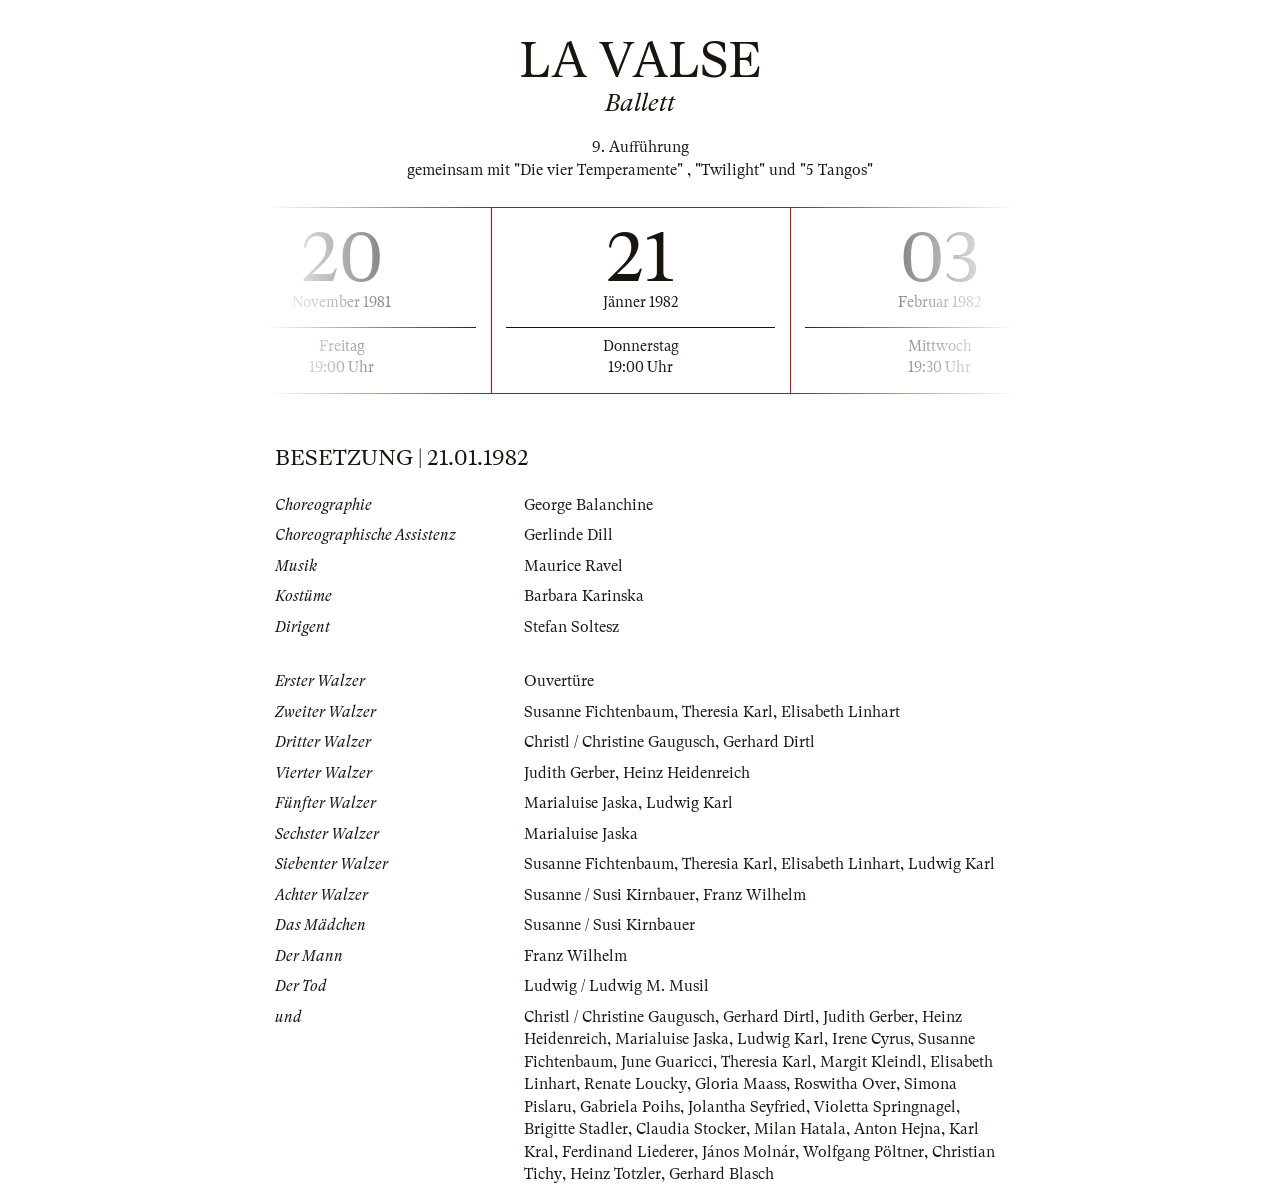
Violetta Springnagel (885, 1107)
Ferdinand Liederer (628, 1152)
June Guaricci (667, 1062)
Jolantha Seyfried (747, 1107)
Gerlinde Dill (568, 535)
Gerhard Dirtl (769, 742)
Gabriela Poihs (630, 1107)
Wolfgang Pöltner (863, 1152)
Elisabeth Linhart (840, 712)
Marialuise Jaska (581, 803)
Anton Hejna (897, 1129)
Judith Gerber (569, 773)
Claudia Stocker (691, 1129)
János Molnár (748, 1152)
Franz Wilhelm (754, 895)
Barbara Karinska (584, 596)
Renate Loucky (635, 1084)
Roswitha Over (844, 1084)
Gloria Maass (739, 1084)
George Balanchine (588, 505)
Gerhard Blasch (720, 1174)
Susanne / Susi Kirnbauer (609, 895)
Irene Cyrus (871, 1039)
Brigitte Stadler (576, 1129)
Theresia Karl (727, 712)
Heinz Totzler (614, 1174)
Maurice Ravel (573, 566)
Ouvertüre (559, 681)
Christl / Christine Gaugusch (619, 742)
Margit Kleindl (871, 1062)
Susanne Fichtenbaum (599, 712)
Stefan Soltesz (571, 627)
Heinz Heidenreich (686, 773)
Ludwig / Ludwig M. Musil (616, 986)
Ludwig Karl (689, 803)
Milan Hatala (800, 1129)
